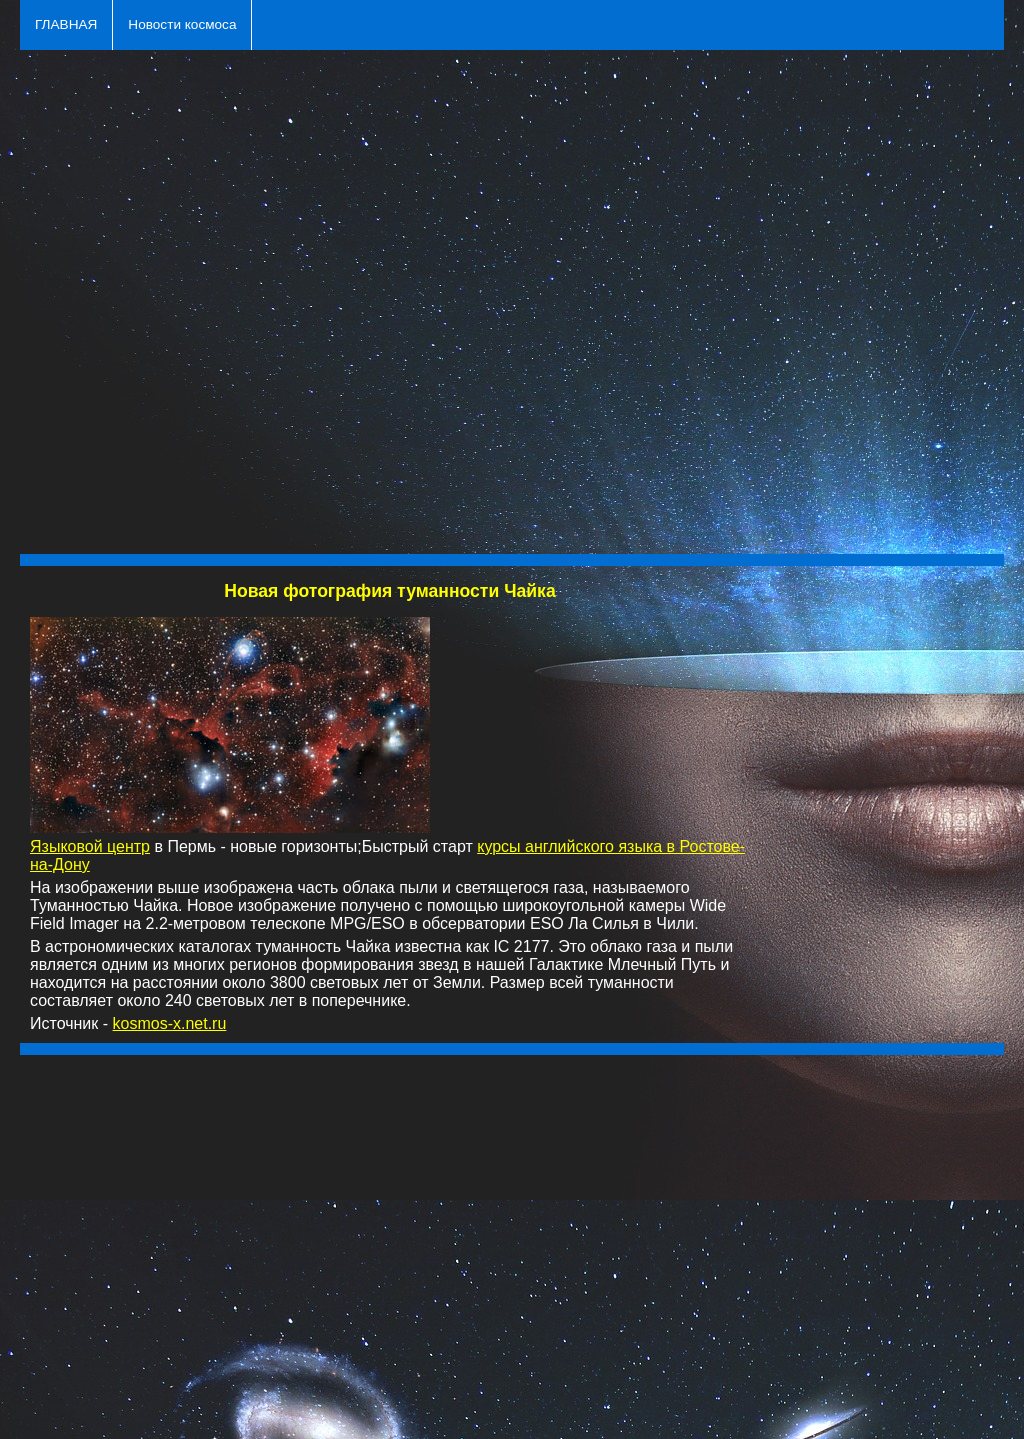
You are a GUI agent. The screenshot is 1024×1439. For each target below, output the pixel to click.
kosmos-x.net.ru (170, 1023)
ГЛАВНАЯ (66, 24)
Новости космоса (182, 24)
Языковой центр (90, 846)
